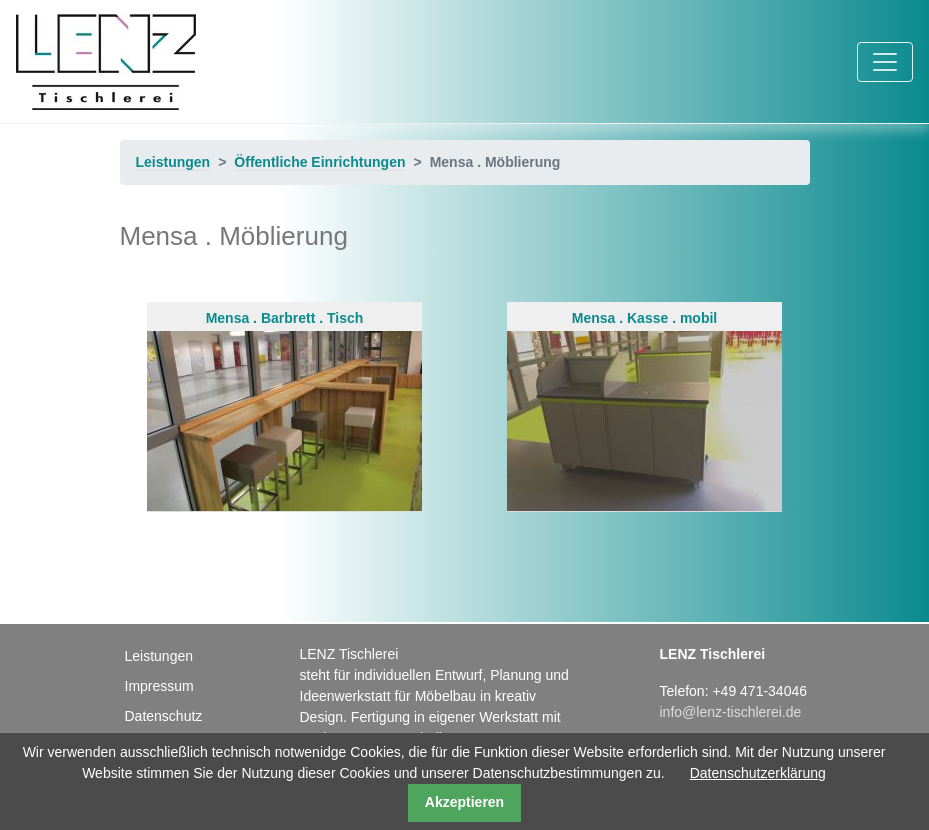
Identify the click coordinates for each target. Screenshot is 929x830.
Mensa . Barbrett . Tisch (284, 410)
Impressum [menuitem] (159, 686)
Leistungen (173, 162)
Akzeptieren (464, 802)
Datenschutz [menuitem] (164, 716)
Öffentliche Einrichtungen (319, 162)
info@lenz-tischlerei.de (731, 712)
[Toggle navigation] (885, 62)
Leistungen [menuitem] (159, 656)
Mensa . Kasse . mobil (644, 410)
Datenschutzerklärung (758, 773)
